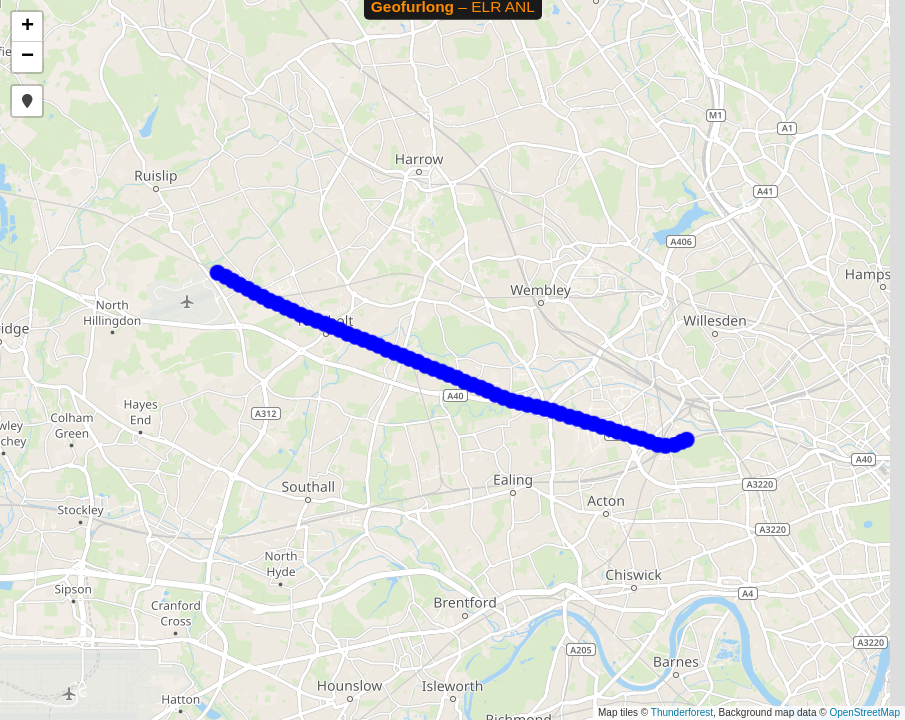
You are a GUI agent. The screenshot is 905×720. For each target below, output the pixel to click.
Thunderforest (682, 712)
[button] (27, 27)
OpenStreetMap (864, 712)
